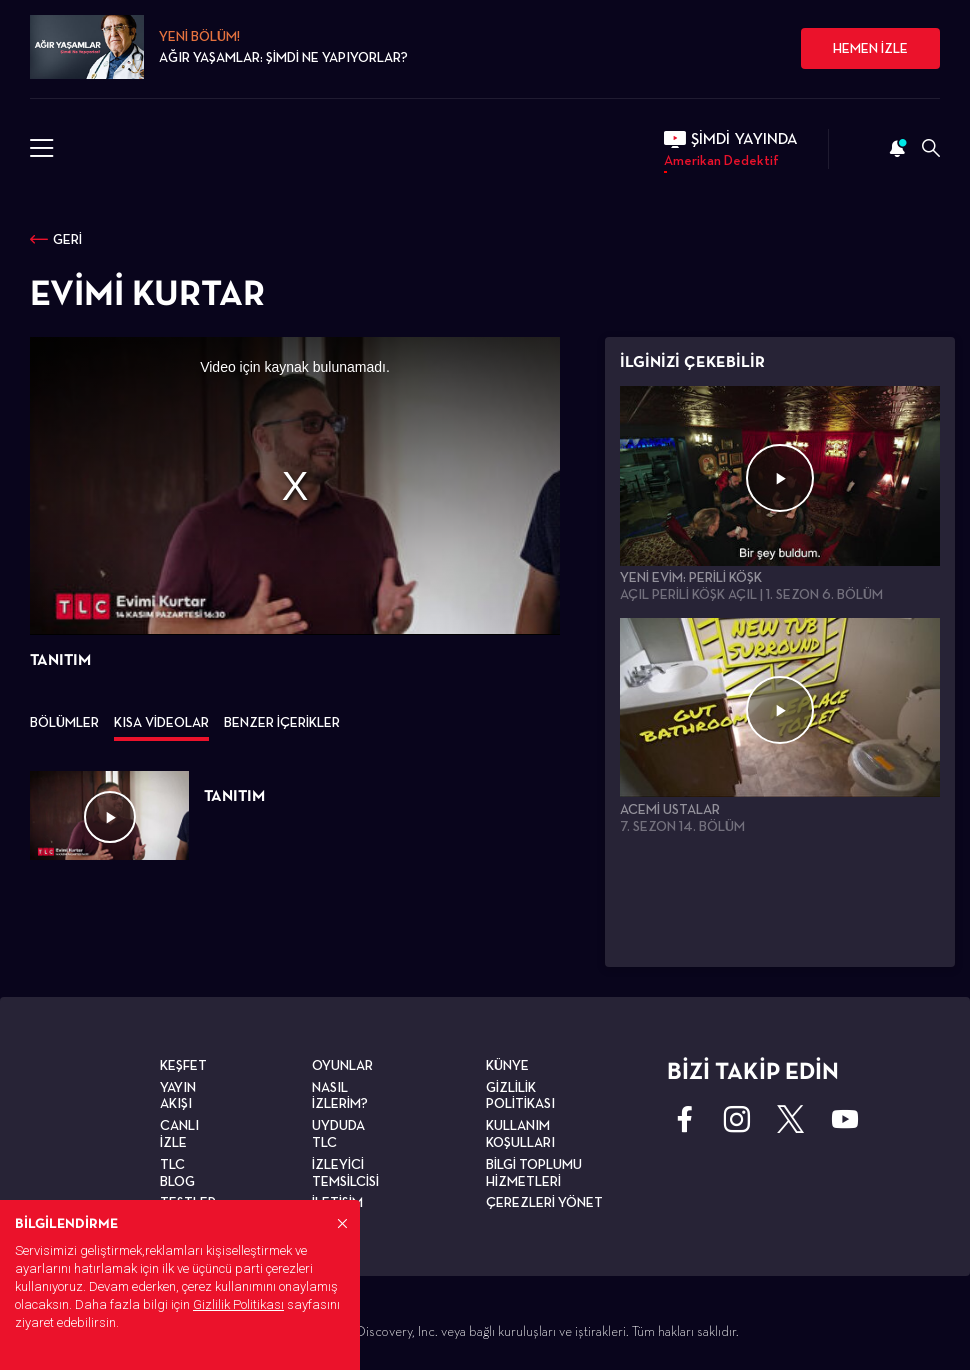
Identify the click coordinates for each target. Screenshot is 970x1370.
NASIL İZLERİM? (340, 1095)
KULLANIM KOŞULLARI (520, 1133)
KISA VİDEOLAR (161, 722)
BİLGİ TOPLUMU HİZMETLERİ (534, 1172)
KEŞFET (183, 1065)
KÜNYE (507, 1065)
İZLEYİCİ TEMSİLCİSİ (345, 1172)
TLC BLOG (177, 1172)
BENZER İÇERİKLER (282, 722)
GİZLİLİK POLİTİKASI (520, 1095)
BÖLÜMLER (64, 722)
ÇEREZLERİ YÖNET (544, 1202)
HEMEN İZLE (870, 48)
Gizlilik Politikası (238, 1304)
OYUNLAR (342, 1065)
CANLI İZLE (179, 1133)
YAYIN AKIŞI (178, 1095)
